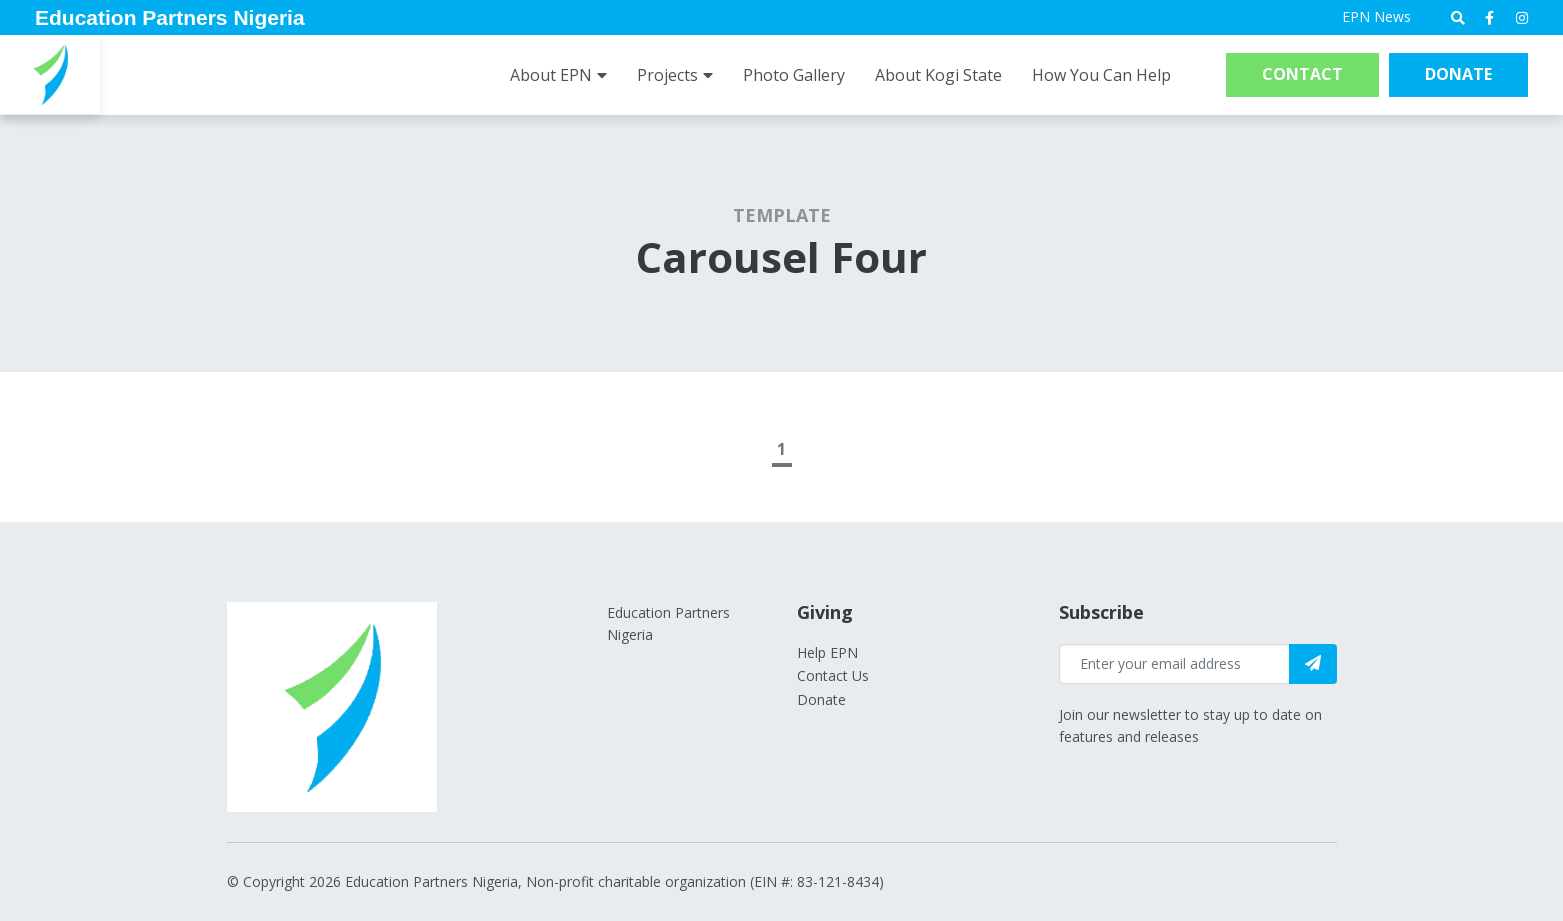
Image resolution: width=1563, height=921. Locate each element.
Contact (1302, 74)
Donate (1458, 74)
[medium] (1489, 18)
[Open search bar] (1458, 18)
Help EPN (827, 652)
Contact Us (833, 675)
